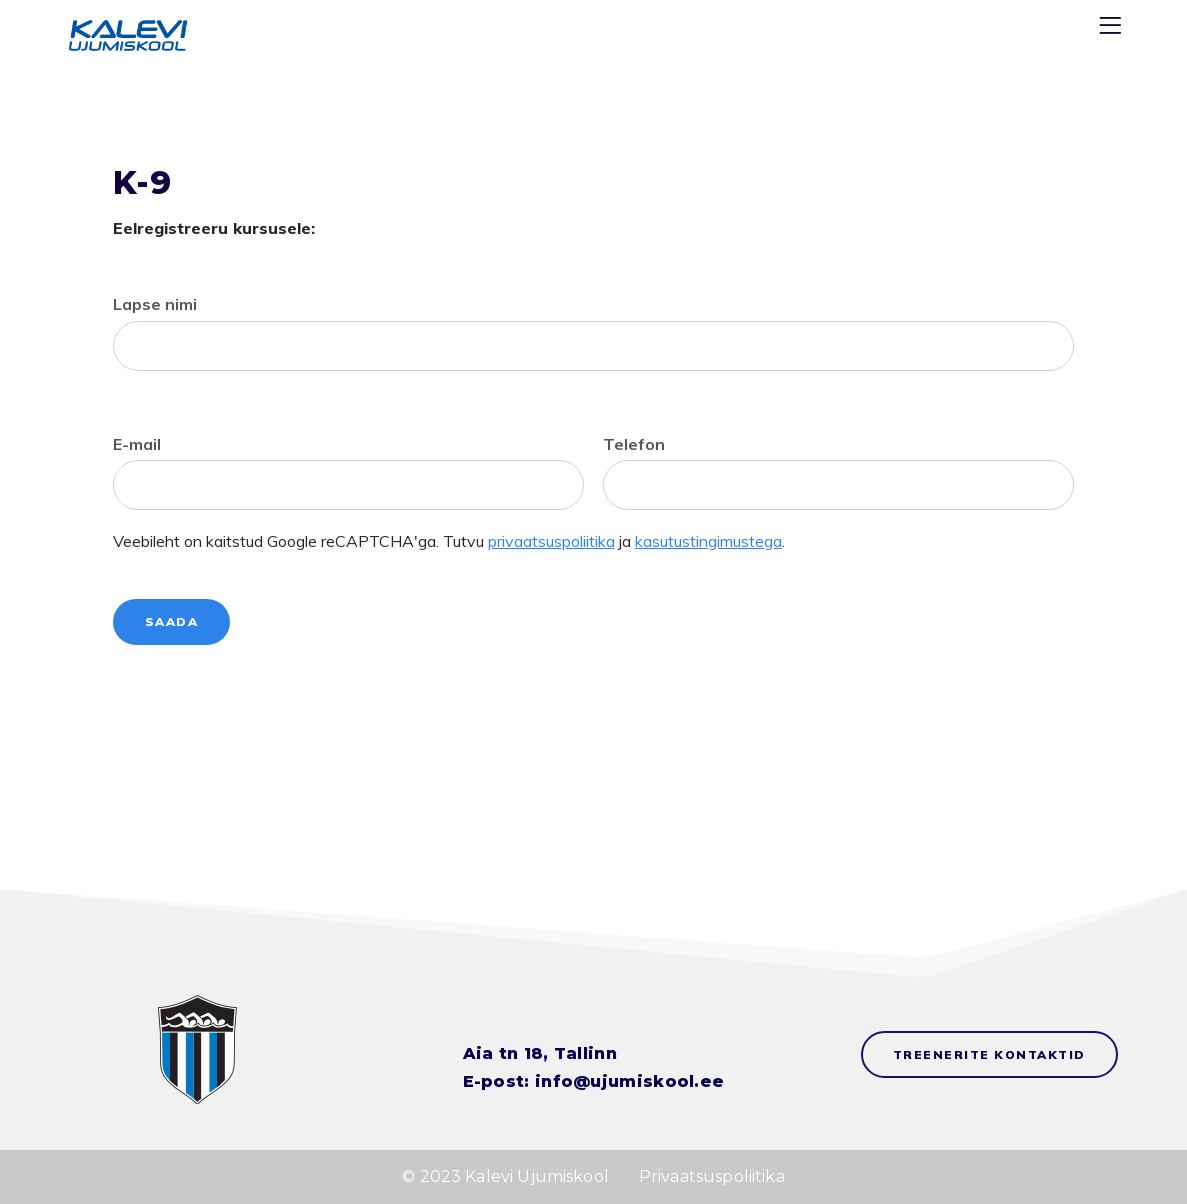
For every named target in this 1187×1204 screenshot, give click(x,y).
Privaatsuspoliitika (712, 1176)
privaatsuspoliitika (551, 541)
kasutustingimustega (708, 541)
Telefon (634, 444)
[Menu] (1113, 29)
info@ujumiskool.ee (629, 1081)
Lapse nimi (155, 304)
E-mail (137, 444)
